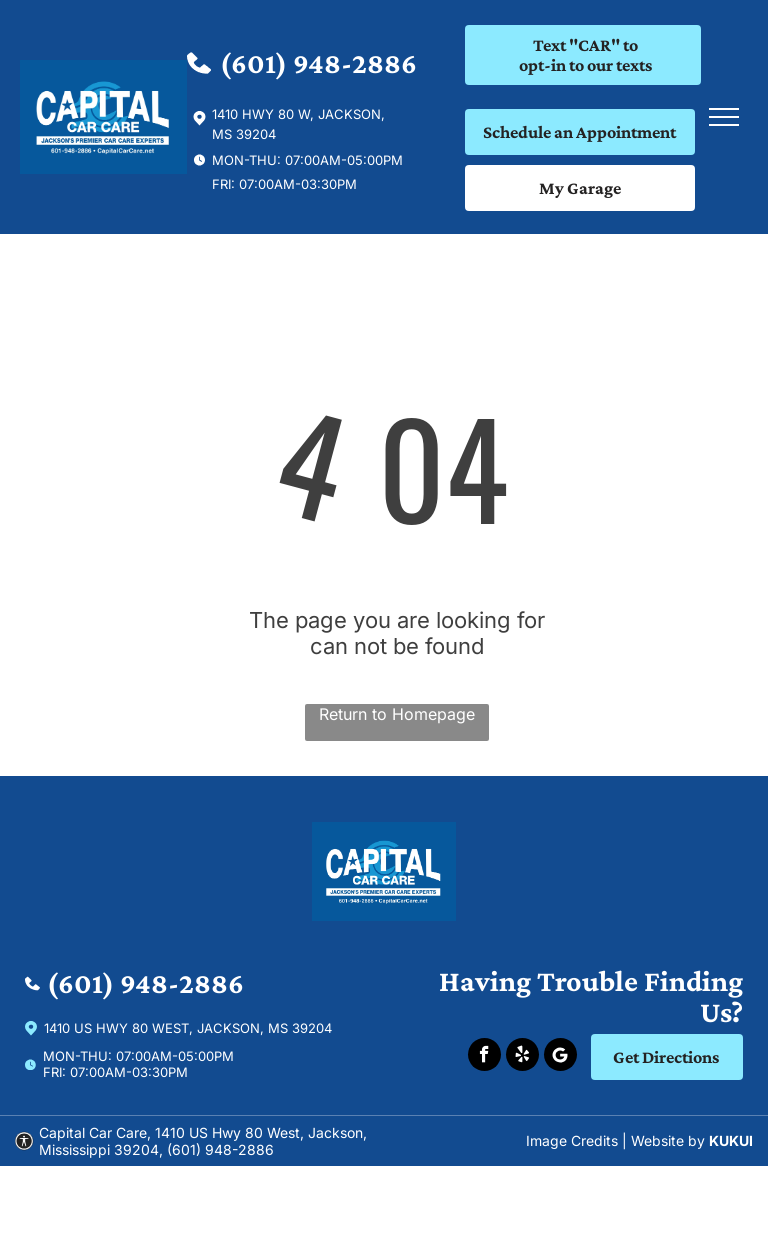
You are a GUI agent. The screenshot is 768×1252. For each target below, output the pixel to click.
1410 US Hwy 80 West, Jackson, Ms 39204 (188, 1028)
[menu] (724, 117)
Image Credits (572, 1140)
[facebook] (484, 1057)
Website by (668, 1140)
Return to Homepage (397, 714)
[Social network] (560, 1057)
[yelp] (522, 1057)
